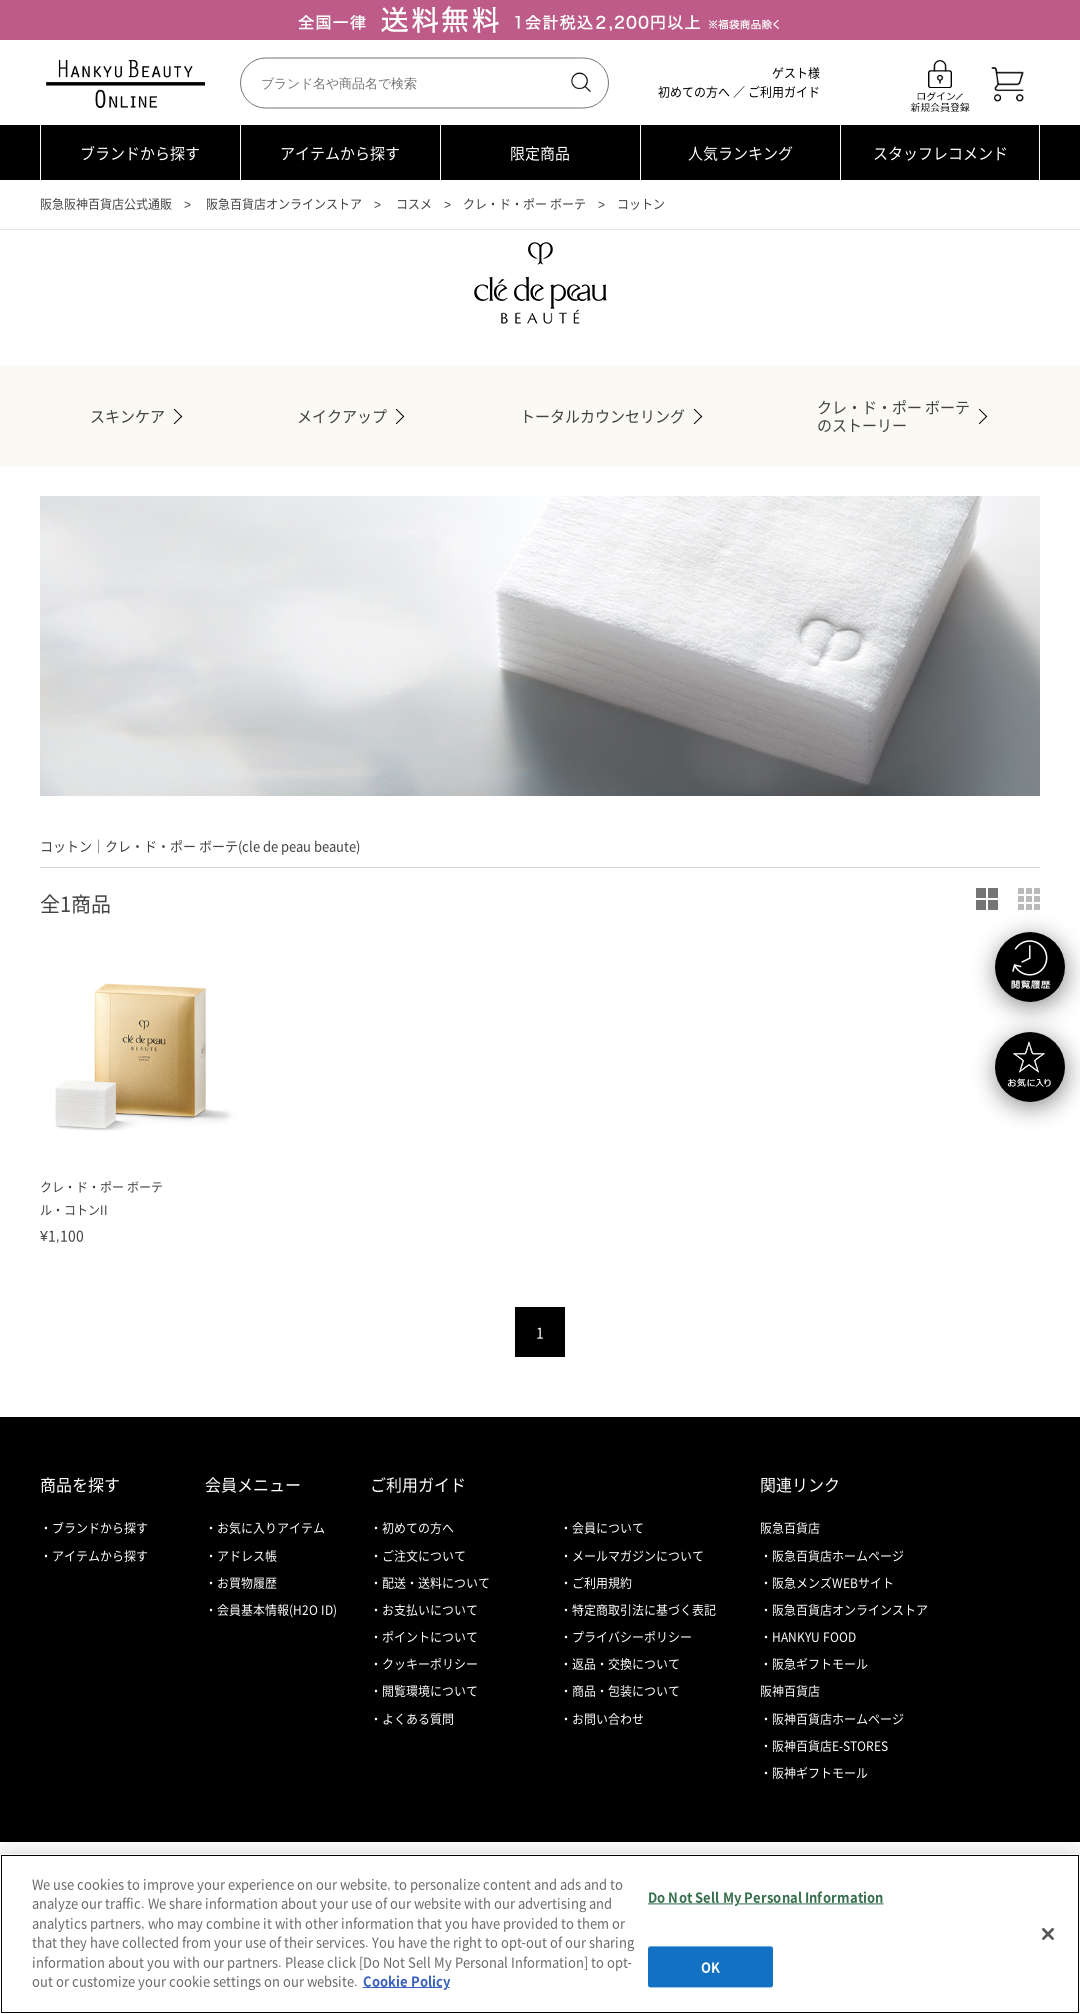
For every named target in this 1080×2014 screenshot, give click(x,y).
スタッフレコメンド (940, 153)
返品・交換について (626, 1664)
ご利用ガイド (784, 92)
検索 (579, 83)
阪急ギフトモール (820, 1664)
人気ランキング (740, 153)
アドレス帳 (247, 1556)
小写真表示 (1029, 899)
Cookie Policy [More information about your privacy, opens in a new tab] (406, 1980)
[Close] (1048, 1934)
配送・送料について (436, 1583)
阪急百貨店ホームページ (838, 1556)
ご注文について (424, 1556)
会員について (608, 1528)
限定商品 (540, 153)
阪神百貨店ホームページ (838, 1719)
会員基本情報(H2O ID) (277, 1610)
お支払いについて (430, 1610)
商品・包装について (626, 1691)
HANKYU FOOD (814, 1637)
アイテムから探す (340, 153)
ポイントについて (430, 1637)
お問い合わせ (608, 1719)
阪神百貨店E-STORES (830, 1746)
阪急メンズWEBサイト (833, 1583)
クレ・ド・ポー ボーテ (524, 204)
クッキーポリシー (430, 1664)
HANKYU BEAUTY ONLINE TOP (129, 84)
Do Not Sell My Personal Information (766, 1896)
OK (710, 1966)
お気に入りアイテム (271, 1528)
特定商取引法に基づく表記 (644, 1610)
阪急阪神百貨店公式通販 (106, 204)
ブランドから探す (140, 153)
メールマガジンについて (638, 1556)
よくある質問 (418, 1719)
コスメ (414, 204)
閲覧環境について (430, 1691)
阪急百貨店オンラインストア (284, 204)
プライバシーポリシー (632, 1637)
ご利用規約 (602, 1583)
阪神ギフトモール (820, 1773)
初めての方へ (694, 92)
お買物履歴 (247, 1583)
